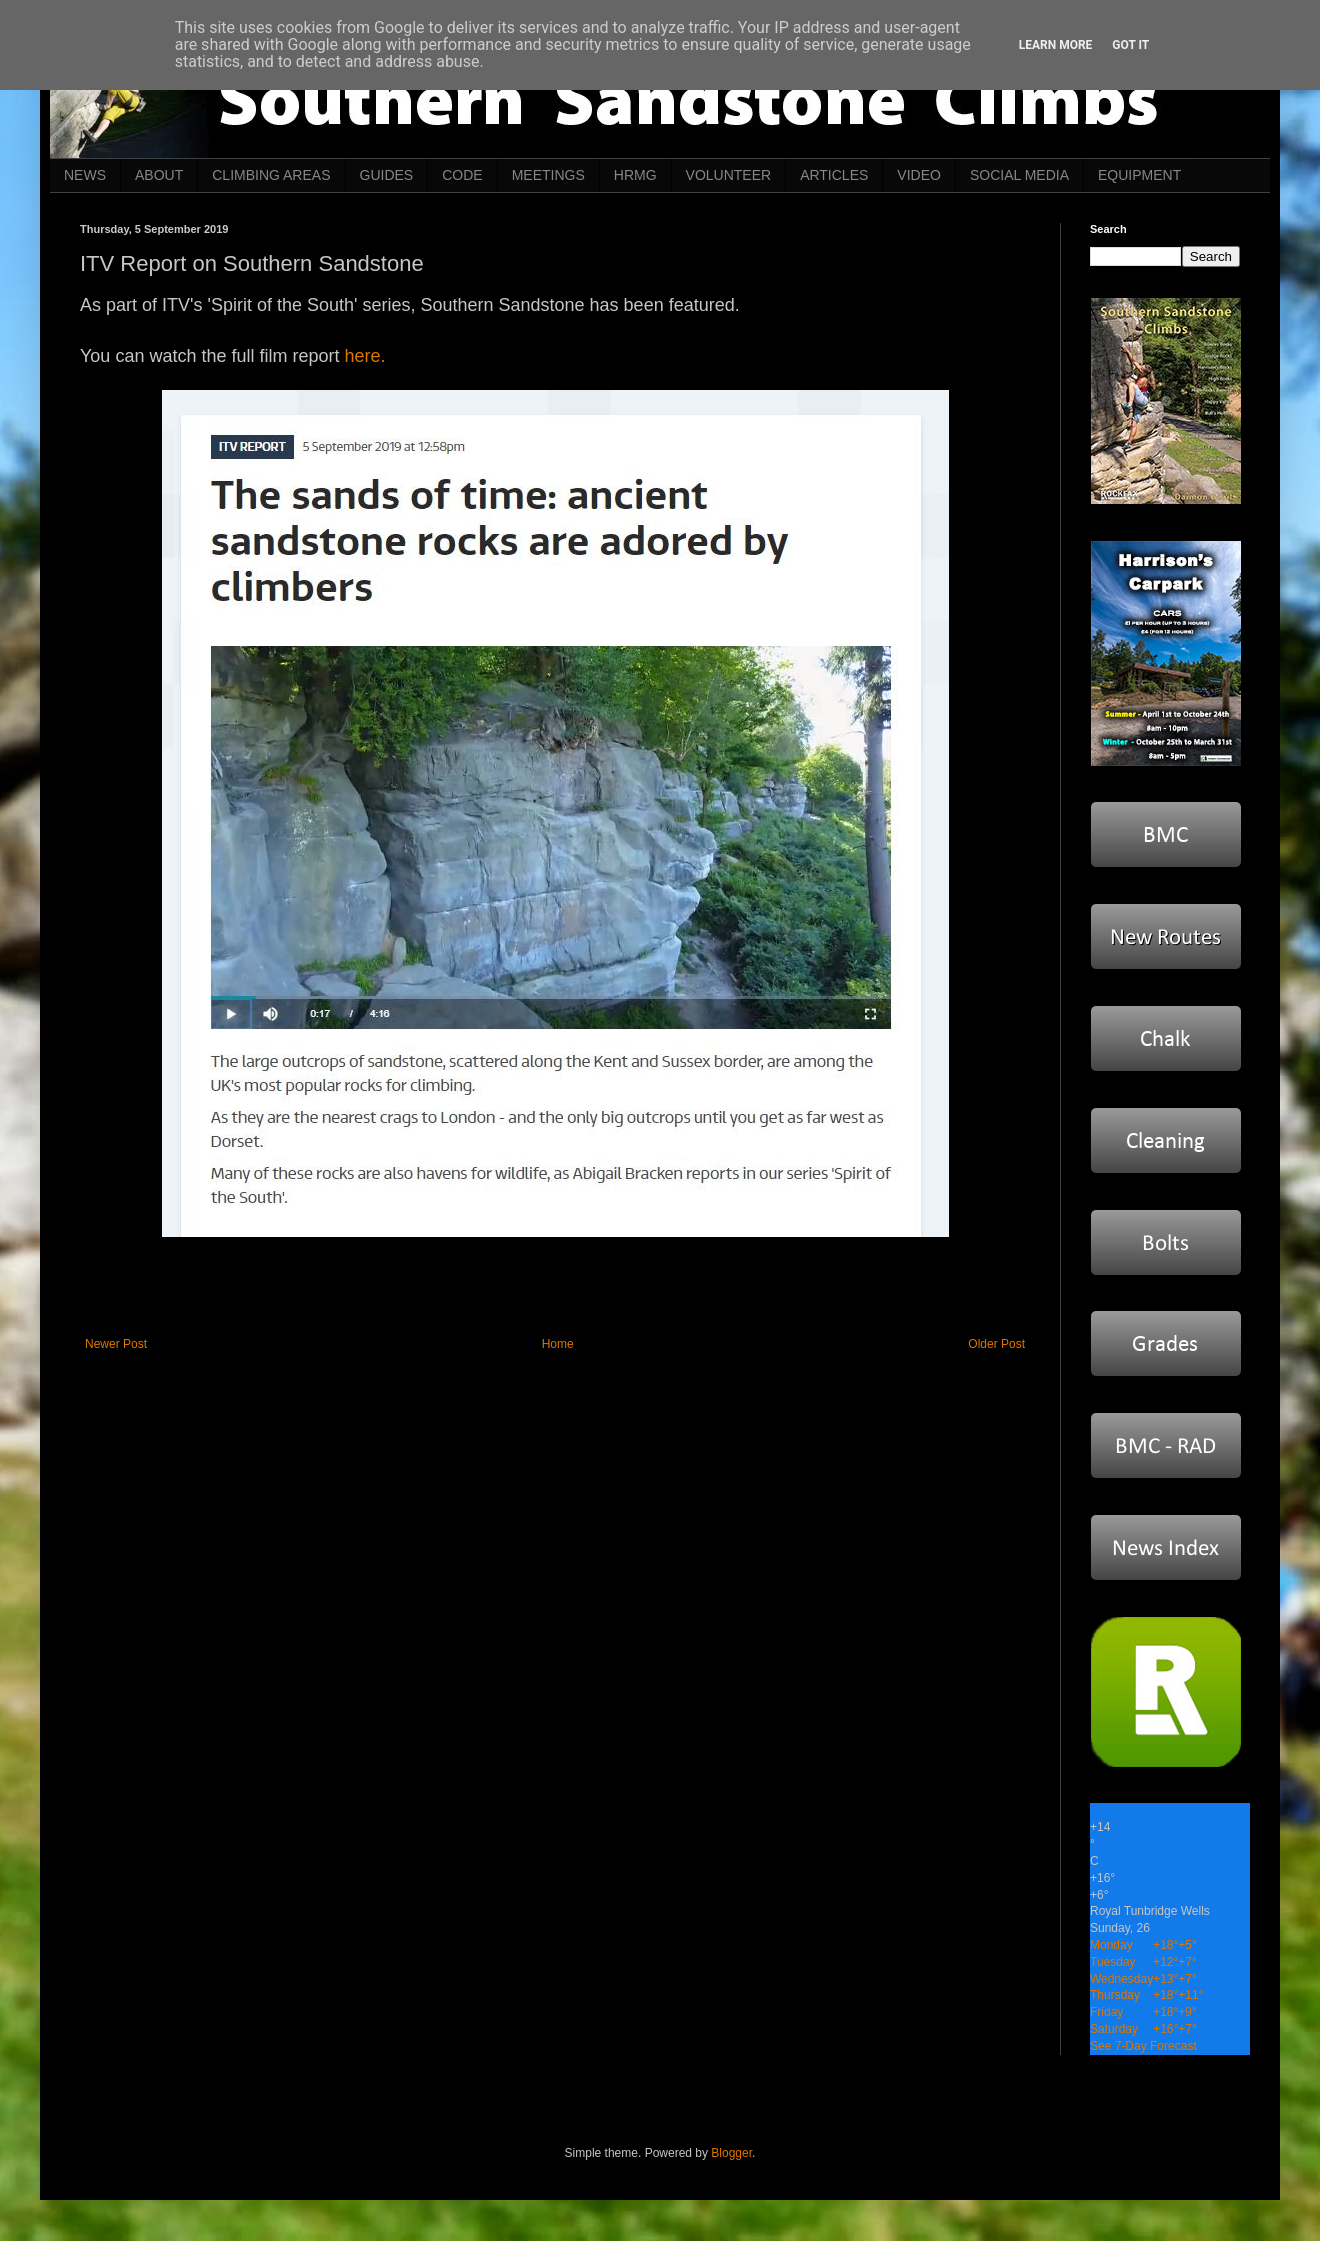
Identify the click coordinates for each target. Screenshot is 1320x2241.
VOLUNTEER (729, 175)
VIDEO (919, 175)
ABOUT (159, 175)
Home (558, 1344)
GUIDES (387, 175)
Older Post (996, 1344)
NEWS (85, 175)
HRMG (635, 175)
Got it (1130, 45)
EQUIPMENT (1139, 175)
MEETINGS (548, 175)
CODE (462, 175)
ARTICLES (834, 175)
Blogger (731, 2153)
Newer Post (116, 1344)
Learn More (1056, 45)
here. (364, 356)
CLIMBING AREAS (271, 175)
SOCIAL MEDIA (1019, 175)
